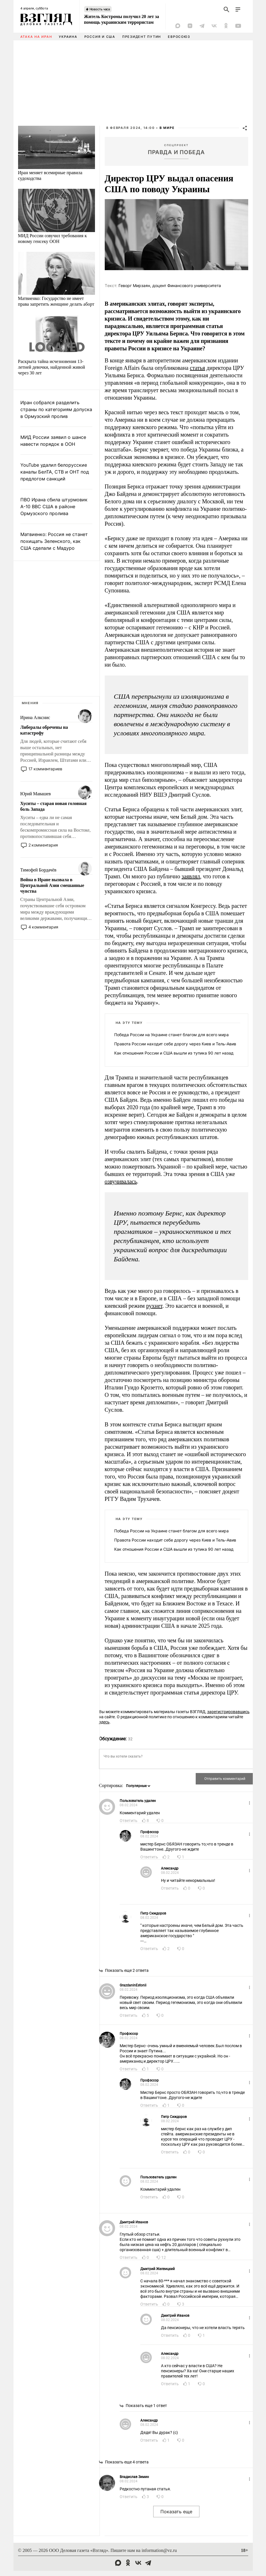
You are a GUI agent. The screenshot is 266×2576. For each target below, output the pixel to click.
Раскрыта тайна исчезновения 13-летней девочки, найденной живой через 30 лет (51, 367)
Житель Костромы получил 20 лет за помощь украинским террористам (121, 19)
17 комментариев (45, 768)
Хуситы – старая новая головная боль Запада (53, 806)
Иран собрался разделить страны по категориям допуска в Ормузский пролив (56, 409)
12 (163, 2257)
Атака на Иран (36, 37)
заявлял (191, 876)
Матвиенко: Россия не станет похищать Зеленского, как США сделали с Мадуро (54, 541)
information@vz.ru (159, 2550)
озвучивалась (121, 1181)
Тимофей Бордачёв (38, 869)
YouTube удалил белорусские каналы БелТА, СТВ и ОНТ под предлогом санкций (54, 472)
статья (197, 368)
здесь (104, 1722)
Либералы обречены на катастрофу (44, 730)
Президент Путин (141, 37)
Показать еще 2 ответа (127, 1970)
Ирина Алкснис (35, 717)
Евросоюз (179, 37)
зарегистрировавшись (228, 1711)
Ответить (128, 1820)
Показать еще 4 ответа (127, 2462)
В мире (167, 128)
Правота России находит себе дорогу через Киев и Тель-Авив (175, 1043)
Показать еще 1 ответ (146, 2405)
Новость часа (100, 9)
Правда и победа (176, 152)
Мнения (30, 703)
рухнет (154, 1306)
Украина (68, 37)
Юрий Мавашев (35, 793)
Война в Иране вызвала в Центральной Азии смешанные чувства (52, 885)
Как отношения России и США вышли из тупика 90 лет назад (174, 1053)
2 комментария (43, 845)
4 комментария (43, 926)
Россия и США (99, 37)
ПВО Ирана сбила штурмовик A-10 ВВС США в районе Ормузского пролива (54, 506)
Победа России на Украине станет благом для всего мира (171, 1034)
